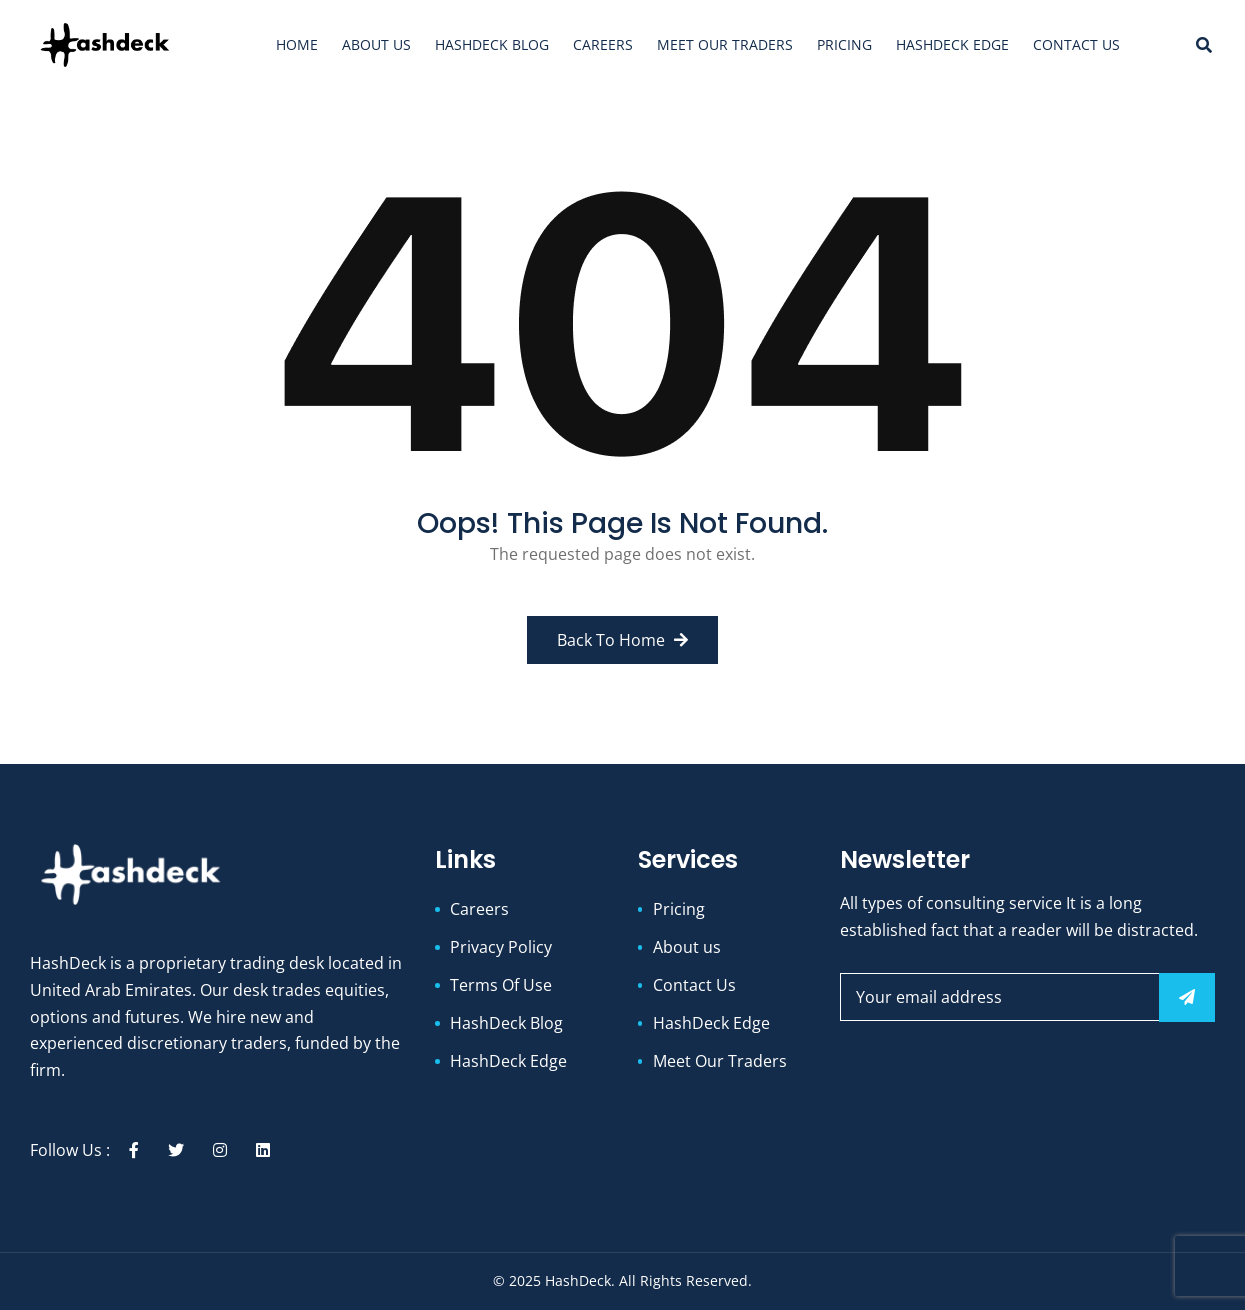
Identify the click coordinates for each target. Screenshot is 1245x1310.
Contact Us (1076, 44)
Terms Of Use (501, 985)
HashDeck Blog (492, 44)
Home (297, 44)
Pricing (844, 44)
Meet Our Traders (725, 44)
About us (376, 44)
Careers (603, 44)
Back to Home (622, 640)
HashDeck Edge (952, 44)
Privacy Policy (501, 947)
